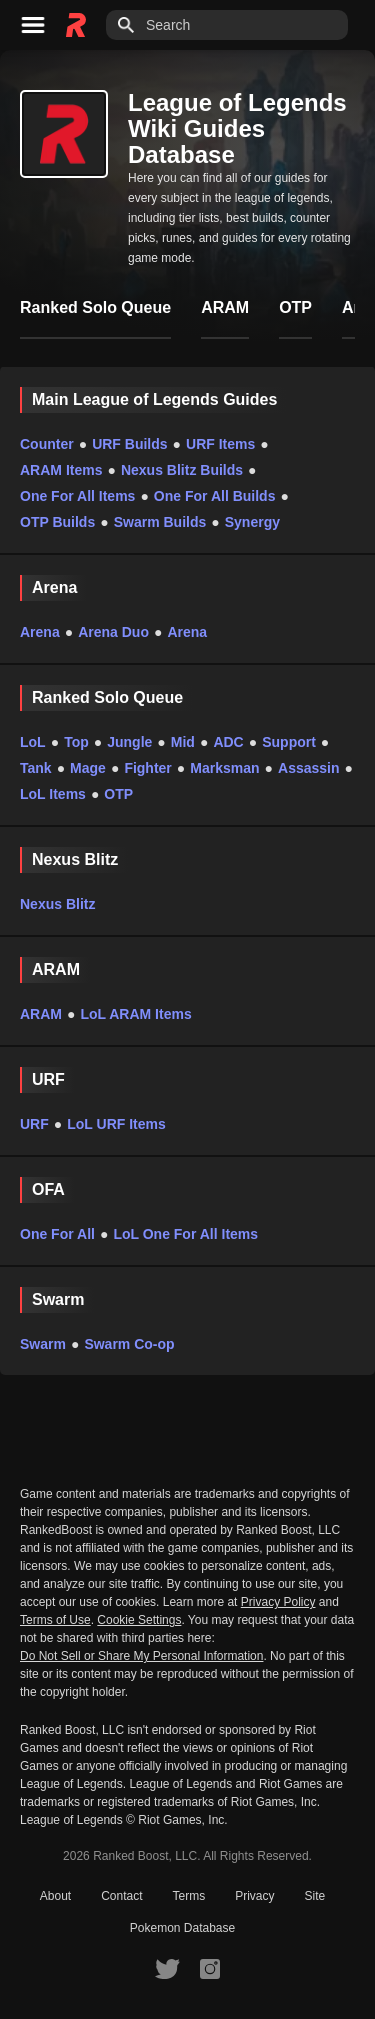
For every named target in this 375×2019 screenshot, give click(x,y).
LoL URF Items (116, 1124)
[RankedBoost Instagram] (210, 1968)
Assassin (308, 768)
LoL (33, 742)
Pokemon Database (182, 1928)
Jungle (129, 742)
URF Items (220, 444)
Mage (88, 768)
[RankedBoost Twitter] (167, 1968)
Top (76, 742)
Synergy (252, 522)
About (55, 1896)
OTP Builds (57, 522)
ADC (228, 742)
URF (34, 1124)
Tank (36, 768)
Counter (47, 444)
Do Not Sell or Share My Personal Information (141, 1656)
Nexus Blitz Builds (182, 470)
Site (315, 1896)
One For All (57, 1234)
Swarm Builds (160, 522)
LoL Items (53, 794)
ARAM (41, 1014)
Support (289, 742)
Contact (121, 1896)
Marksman (224, 768)
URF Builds (129, 444)
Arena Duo (113, 632)
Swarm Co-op (129, 1344)
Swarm (43, 1344)
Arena (40, 632)
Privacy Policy (278, 1602)
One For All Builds (215, 496)
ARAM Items (61, 470)
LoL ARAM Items (135, 1014)
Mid (183, 742)
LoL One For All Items (185, 1234)
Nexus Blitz (57, 904)
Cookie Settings (139, 1620)
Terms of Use (55, 1620)
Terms (189, 1896)
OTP (118, 794)
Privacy (254, 1896)
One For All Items (77, 496)
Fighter (147, 768)
